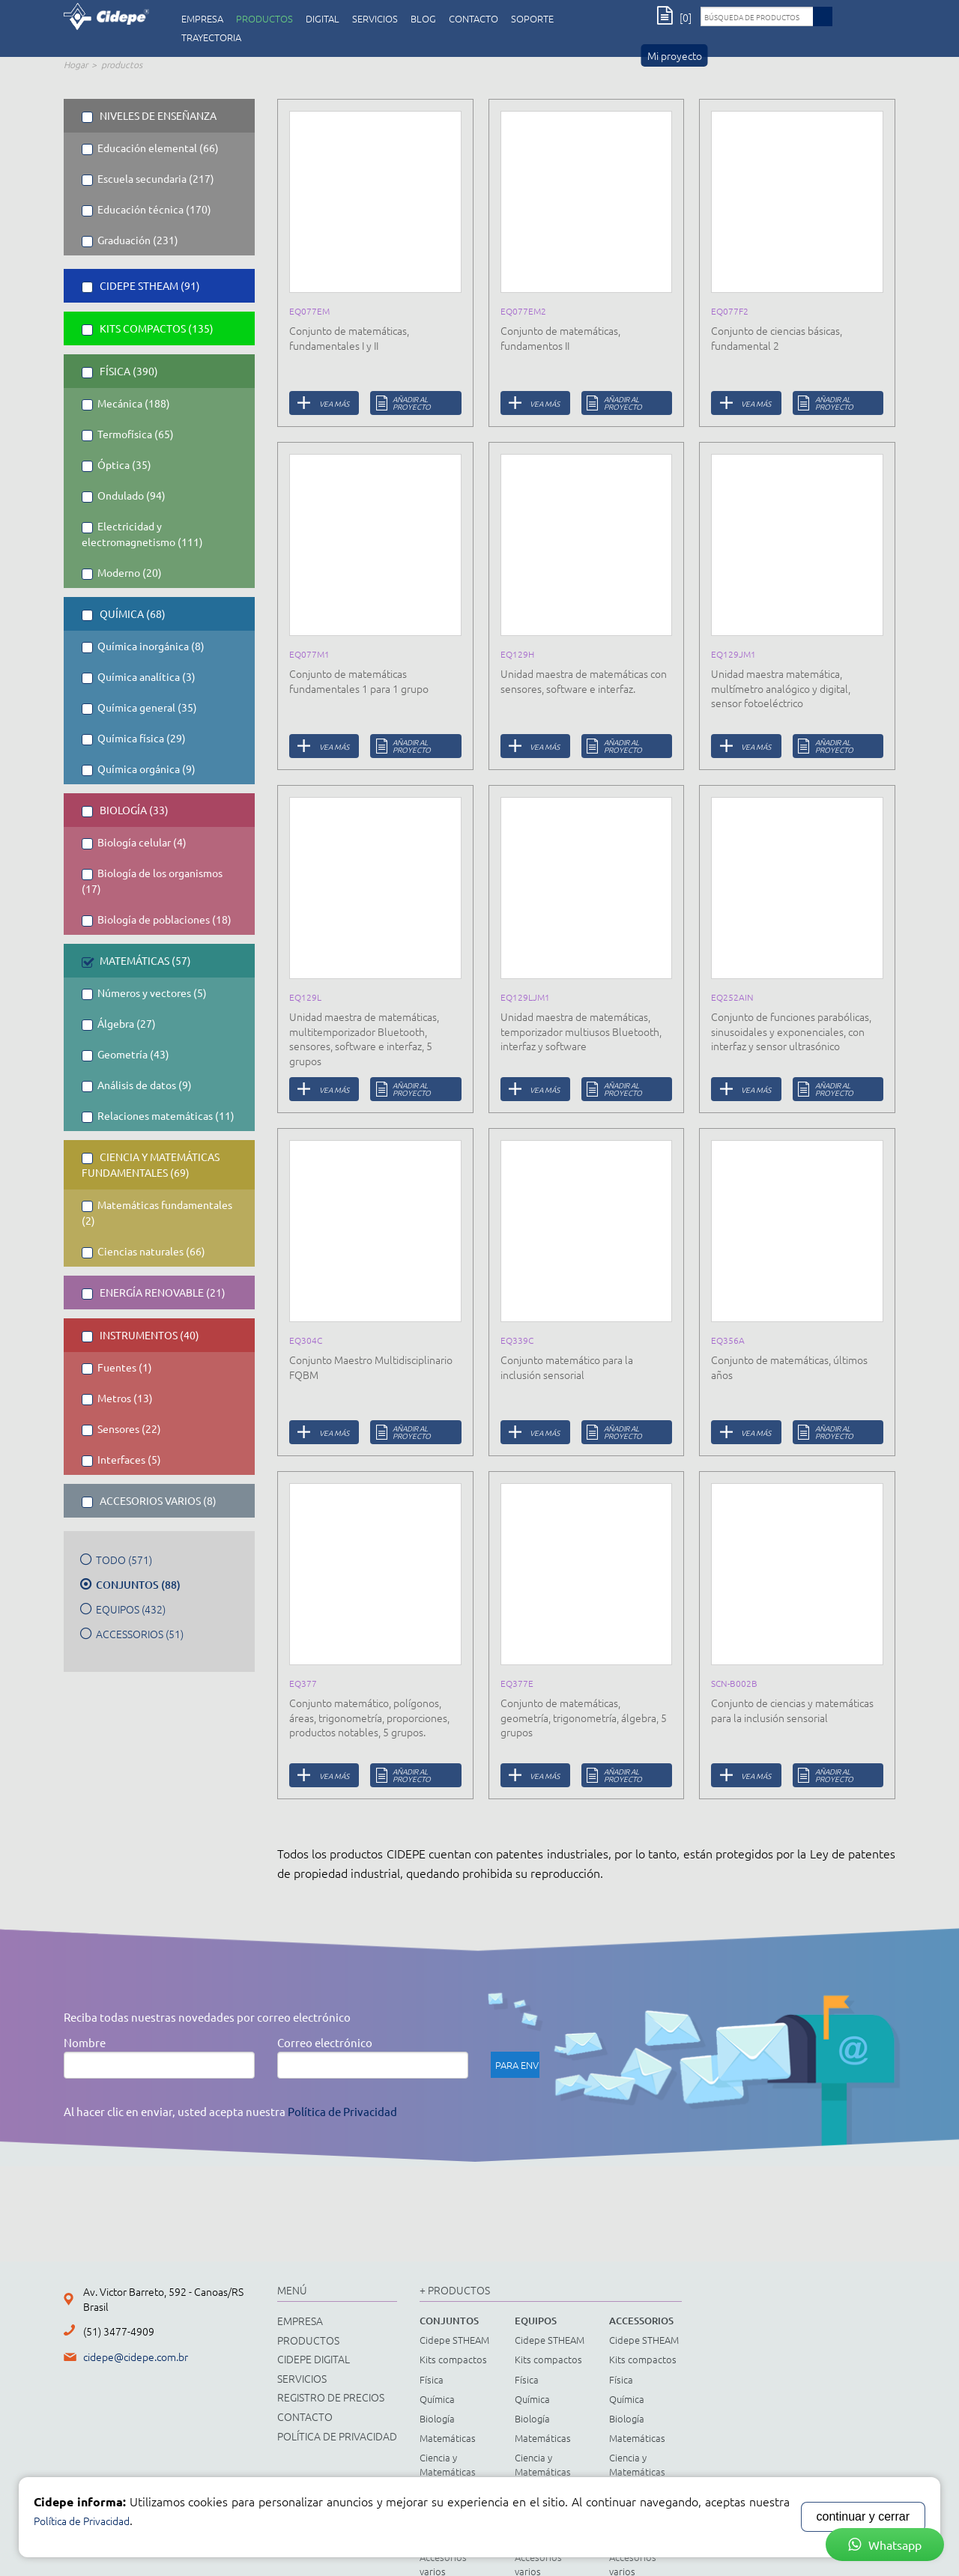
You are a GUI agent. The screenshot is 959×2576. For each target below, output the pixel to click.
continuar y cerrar (863, 2516)
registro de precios (330, 2396)
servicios (375, 18)
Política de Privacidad (342, 2111)
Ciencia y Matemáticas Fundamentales (453, 2470)
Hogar (76, 64)
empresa (202, 18)
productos (264, 18)
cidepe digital (313, 2358)
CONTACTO (473, 18)
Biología (437, 2418)
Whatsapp (885, 2544)
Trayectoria (211, 37)
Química (437, 2399)
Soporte (532, 18)
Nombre (85, 2042)
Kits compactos (453, 2359)
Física (432, 2379)
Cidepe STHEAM (454, 2340)
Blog (423, 18)
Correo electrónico (324, 2042)
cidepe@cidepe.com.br (135, 2356)
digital (322, 18)
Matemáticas (448, 2438)
